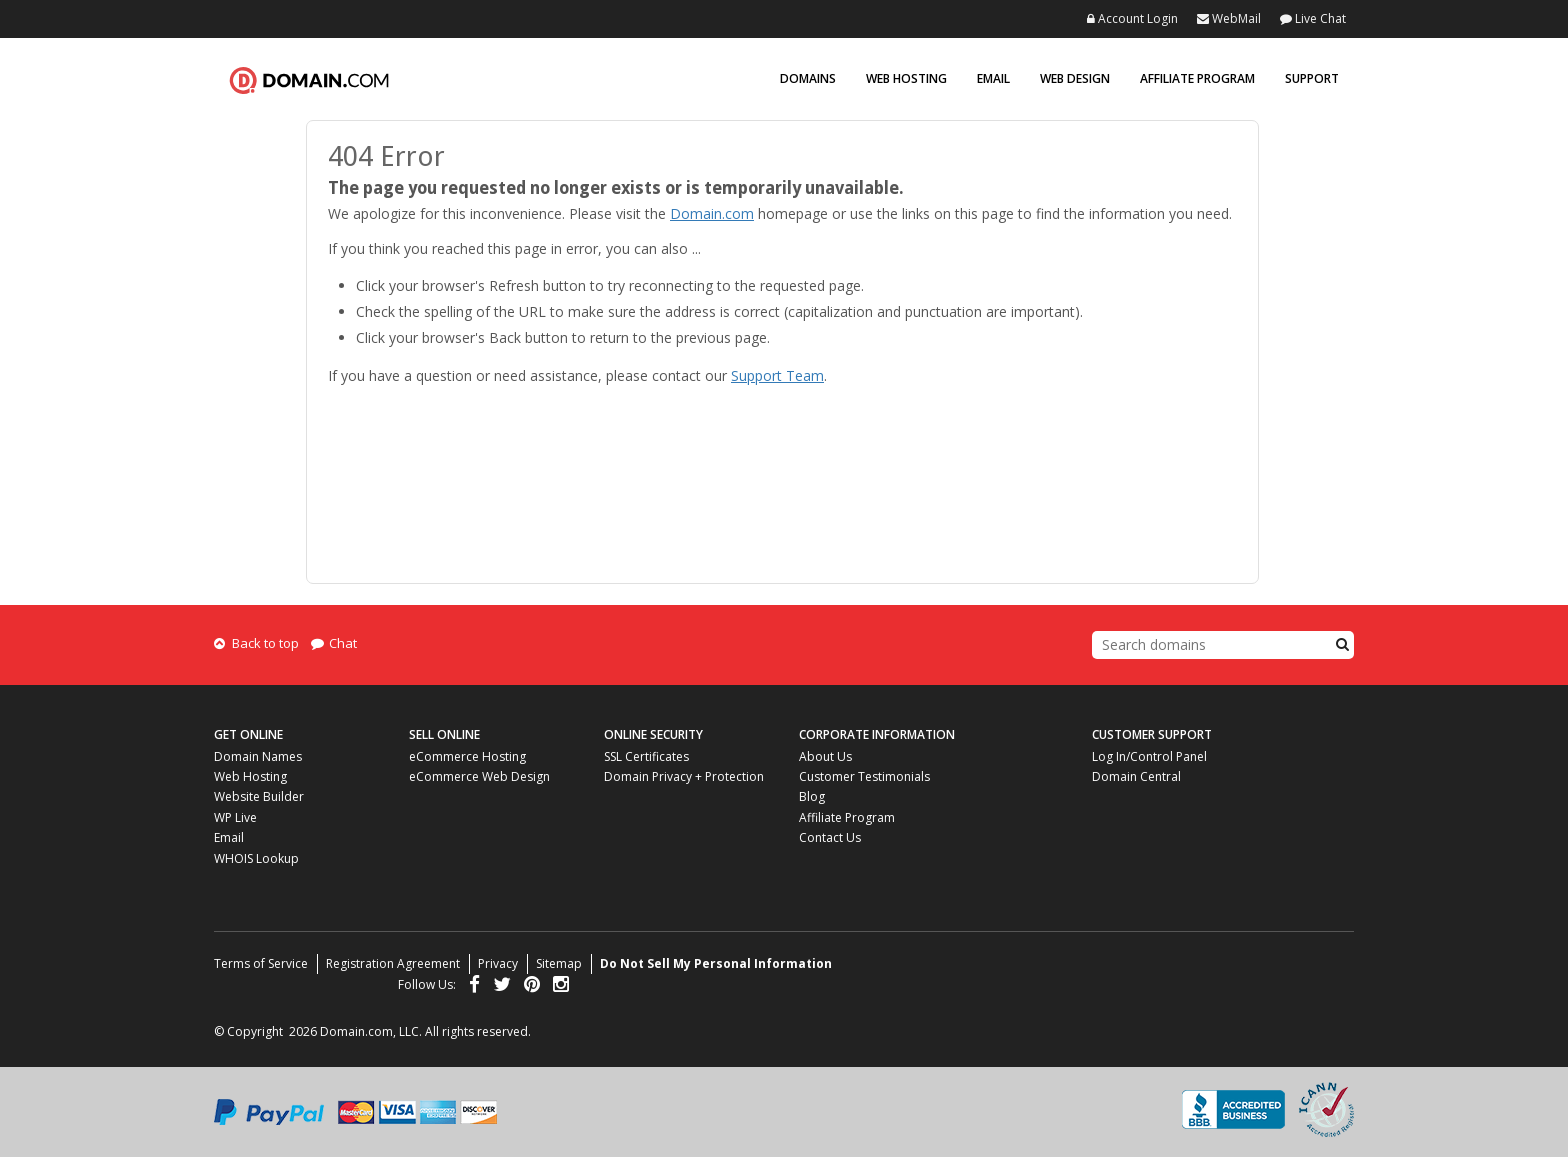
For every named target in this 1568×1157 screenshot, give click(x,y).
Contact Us (830, 837)
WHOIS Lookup (256, 858)
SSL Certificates (646, 756)
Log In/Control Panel (1149, 756)
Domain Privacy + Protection (684, 776)
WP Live (235, 817)
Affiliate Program (1197, 78)
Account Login (1132, 18)
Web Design (1075, 78)
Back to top (256, 643)
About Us (825, 756)
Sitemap (559, 963)
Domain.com (309, 80)
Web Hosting (906, 78)
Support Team (777, 375)
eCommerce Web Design (479, 776)
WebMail (1229, 18)
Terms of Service (261, 963)
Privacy (498, 963)
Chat (334, 643)
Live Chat (1313, 18)
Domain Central (1136, 776)
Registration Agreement (393, 963)
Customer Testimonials (864, 776)
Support (1312, 78)
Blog (812, 796)
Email (993, 78)
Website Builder (259, 796)
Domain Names (258, 756)
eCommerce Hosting (467, 756)
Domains (808, 78)
